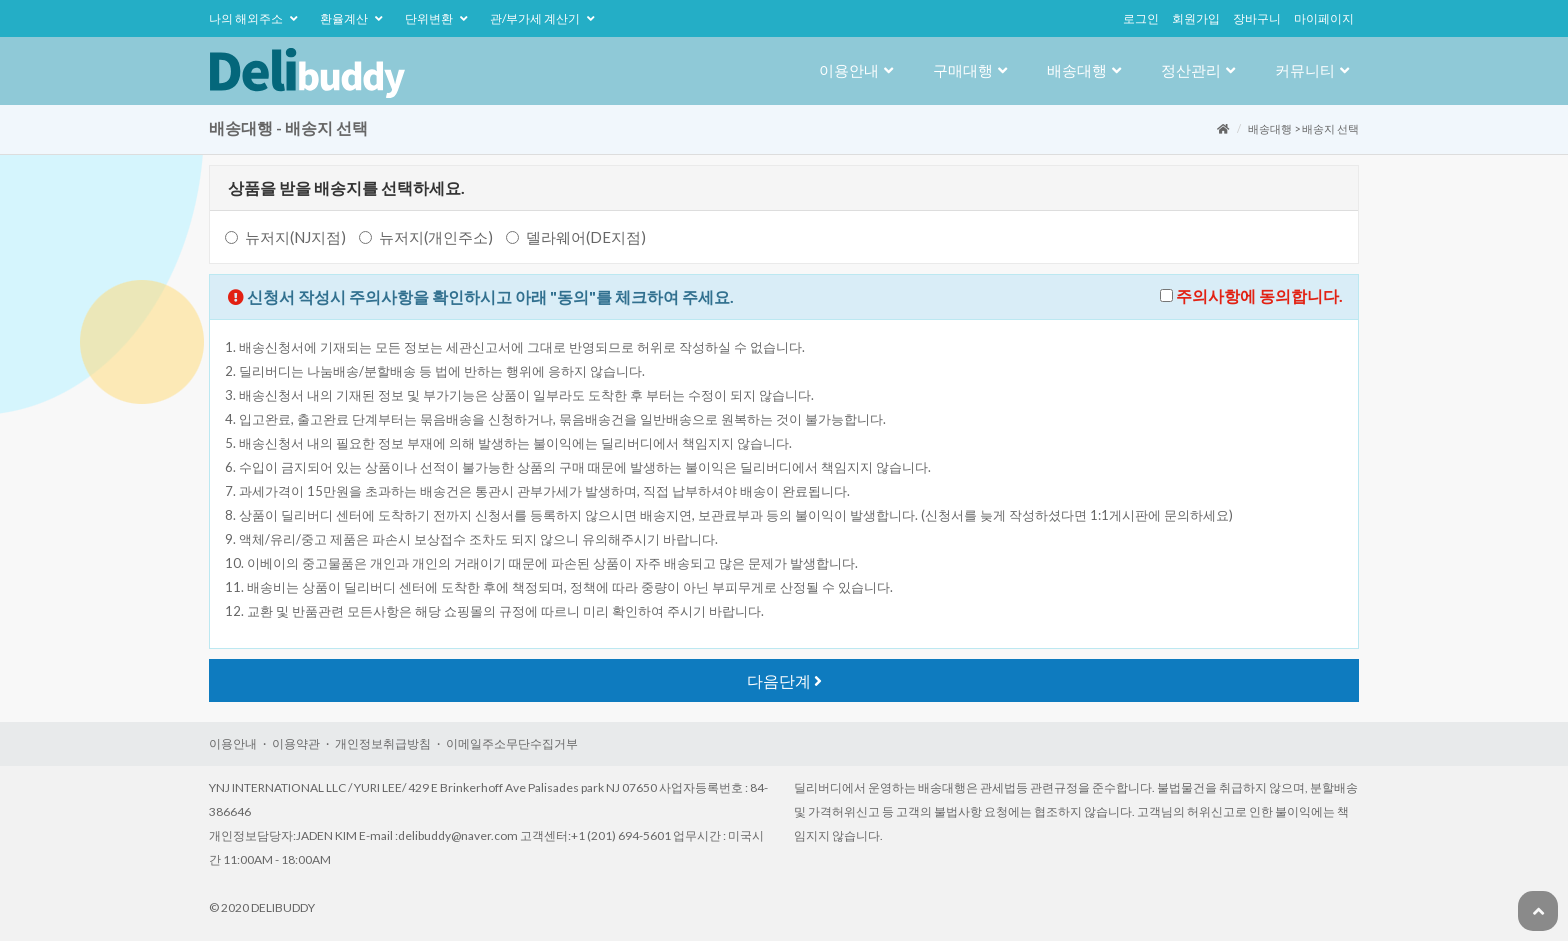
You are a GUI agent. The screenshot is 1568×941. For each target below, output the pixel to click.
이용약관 (296, 743)
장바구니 (1257, 18)
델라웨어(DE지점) (576, 237)
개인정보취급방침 (383, 743)
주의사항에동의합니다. (1251, 295)
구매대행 (970, 70)
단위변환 (436, 18)
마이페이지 (1324, 18)
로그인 (1141, 18)
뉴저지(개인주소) (426, 237)
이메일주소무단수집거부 (512, 743)
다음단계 (784, 680)
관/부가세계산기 (542, 18)
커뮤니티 (1312, 70)
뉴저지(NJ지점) (285, 237)
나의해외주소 (253, 18)
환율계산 (351, 18)
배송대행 (1084, 70)
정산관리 (1198, 70)
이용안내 (856, 70)
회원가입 (1196, 18)
